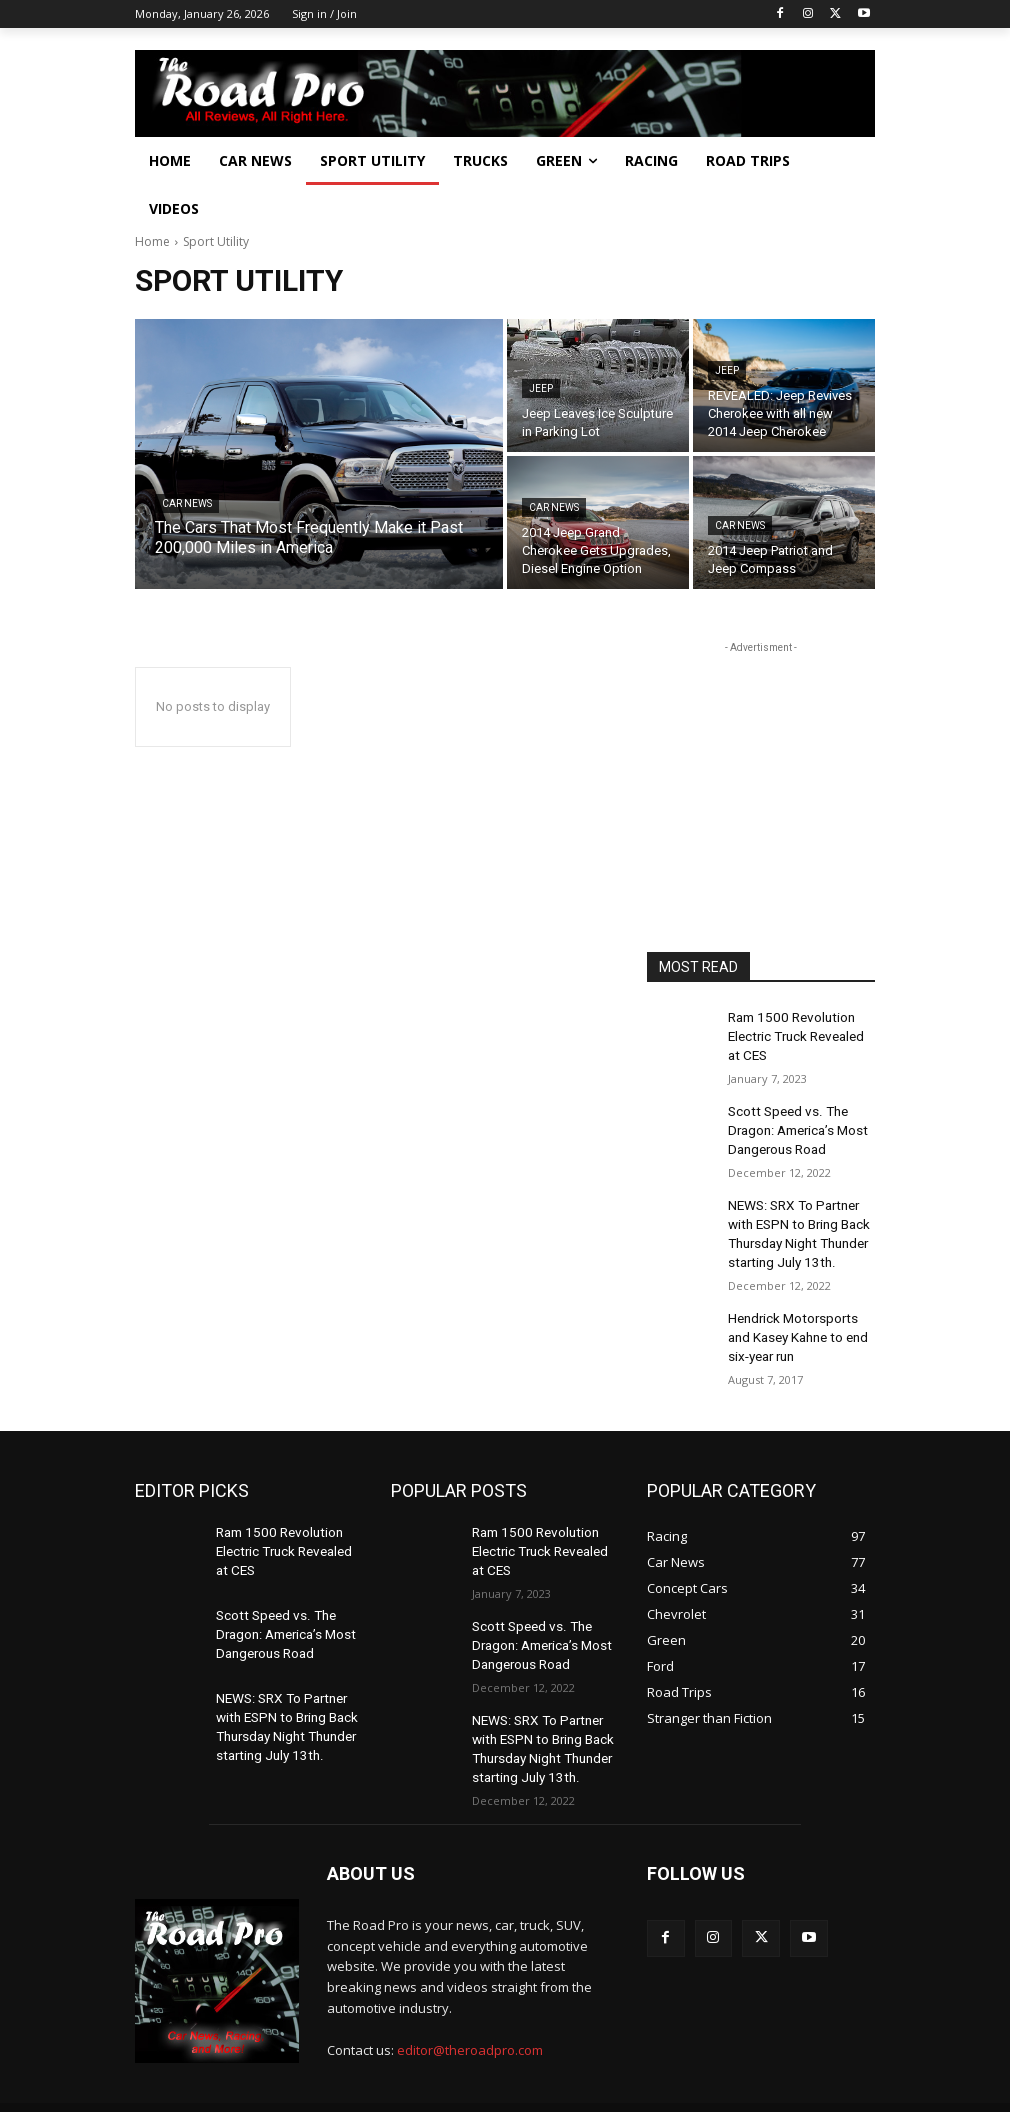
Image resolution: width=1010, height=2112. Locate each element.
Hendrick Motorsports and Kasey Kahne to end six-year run (799, 1312)
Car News (187, 503)
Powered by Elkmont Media (396, 2072)
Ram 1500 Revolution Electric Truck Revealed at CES (800, 1033)
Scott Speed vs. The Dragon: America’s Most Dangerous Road (794, 1120)
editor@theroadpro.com (470, 1999)
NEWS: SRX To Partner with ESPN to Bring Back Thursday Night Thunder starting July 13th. (794, 1216)
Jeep (541, 388)
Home (152, 241)
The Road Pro (173, 2072)
